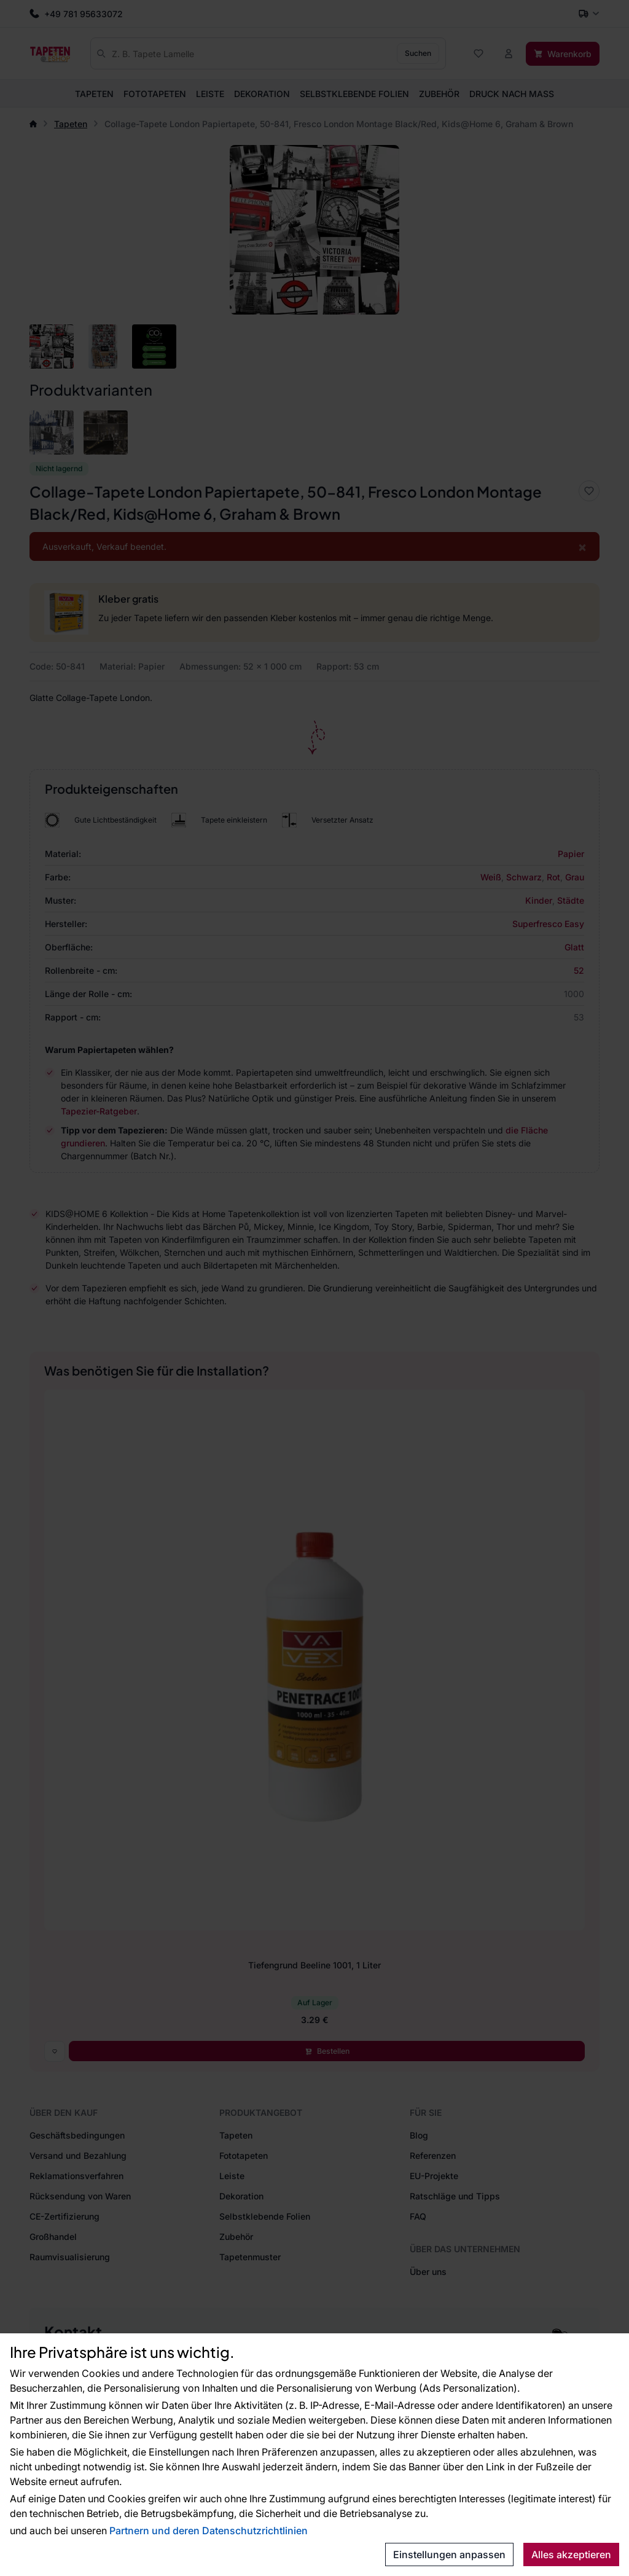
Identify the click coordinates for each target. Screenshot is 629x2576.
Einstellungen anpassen (449, 2554)
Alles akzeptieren (571, 2554)
